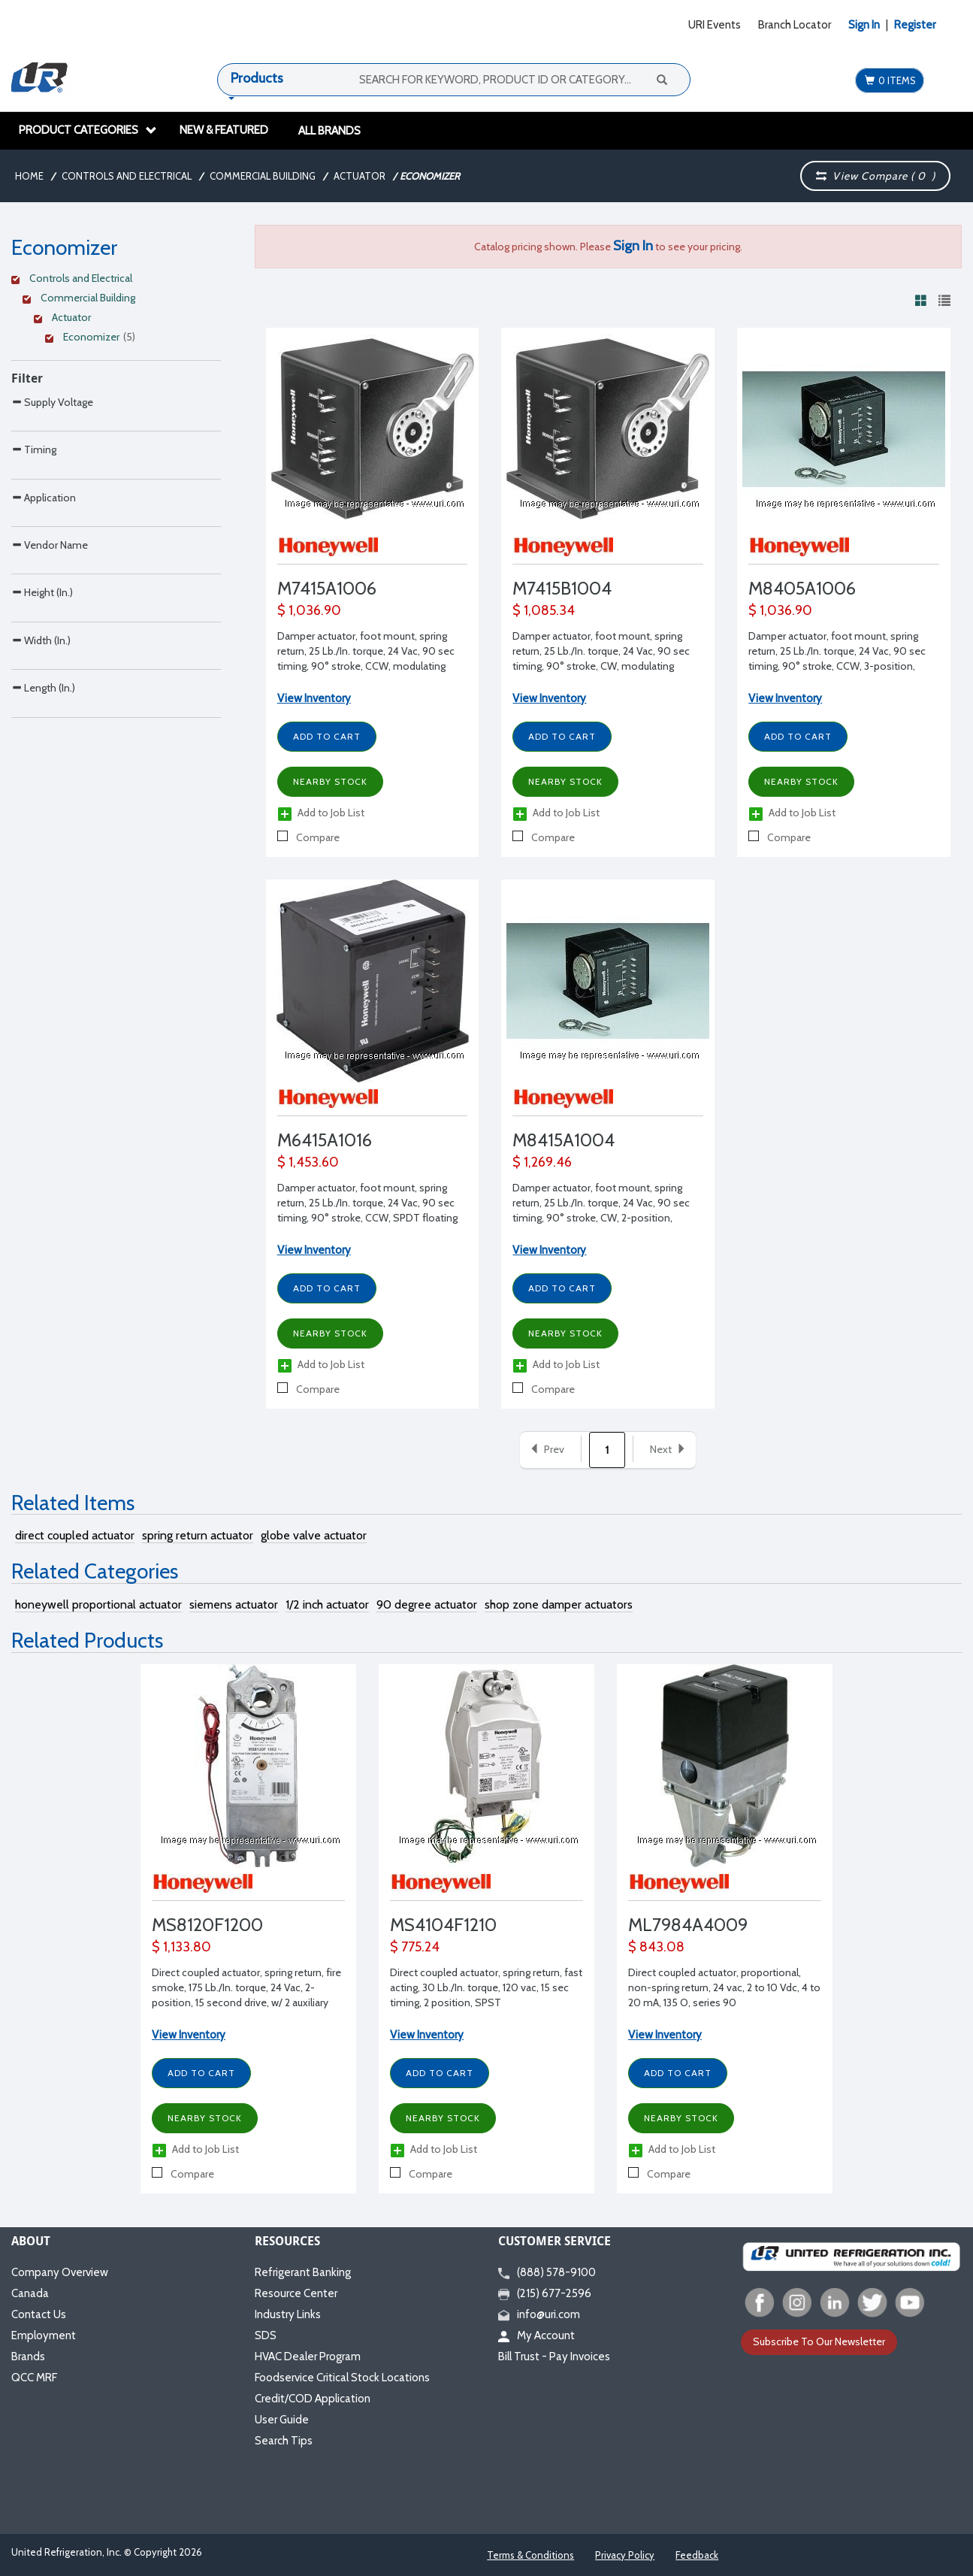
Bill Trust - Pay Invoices (554, 2356)
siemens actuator (233, 1604)
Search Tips (284, 2440)
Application (43, 560)
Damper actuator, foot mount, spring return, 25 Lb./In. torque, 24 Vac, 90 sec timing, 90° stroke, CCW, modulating (366, 651)
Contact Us (38, 2314)
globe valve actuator (314, 1535)
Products (257, 78)
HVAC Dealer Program (308, 2356)
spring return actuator (197, 1535)
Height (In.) (42, 718)
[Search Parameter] (116, 435)
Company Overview (59, 2272)
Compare (308, 837)
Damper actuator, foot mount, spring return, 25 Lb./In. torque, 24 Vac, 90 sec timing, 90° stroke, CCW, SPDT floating (367, 1202)
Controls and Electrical (127, 176)
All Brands (329, 131)
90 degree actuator (426, 1604)
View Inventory (314, 698)
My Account (536, 2335)
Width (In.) (41, 798)
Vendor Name (49, 639)
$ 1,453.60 (308, 1162)
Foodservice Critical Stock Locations (342, 2377)
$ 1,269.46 (542, 1162)
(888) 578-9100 (547, 2272)
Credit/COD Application (312, 2398)
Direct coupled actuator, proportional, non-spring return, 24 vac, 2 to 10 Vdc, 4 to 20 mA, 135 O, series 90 (724, 1987)
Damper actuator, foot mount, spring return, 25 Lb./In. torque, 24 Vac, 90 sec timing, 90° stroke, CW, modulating (601, 651)
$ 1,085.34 (543, 610)
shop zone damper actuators (559, 1604)
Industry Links (288, 2314)
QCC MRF (34, 2377)
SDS (265, 2335)
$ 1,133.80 (181, 1947)
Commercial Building (263, 176)
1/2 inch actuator (327, 1604)
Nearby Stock (330, 781)
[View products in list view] (944, 300)
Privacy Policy (624, 2555)
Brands (28, 2356)
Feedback (696, 2555)
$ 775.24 (415, 1947)
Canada (30, 2293)
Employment (43, 2335)
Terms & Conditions (530, 2555)
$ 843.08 (656, 1947)
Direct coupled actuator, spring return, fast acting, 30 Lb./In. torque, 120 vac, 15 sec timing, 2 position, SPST (486, 1987)
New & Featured (224, 130)
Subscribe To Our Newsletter (819, 2341)
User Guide (282, 2419)
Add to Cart (327, 736)
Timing (33, 480)
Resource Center (296, 2293)
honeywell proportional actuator (98, 1604)
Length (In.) (43, 876)
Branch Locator (794, 25)
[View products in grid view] (921, 300)
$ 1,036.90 (309, 610)
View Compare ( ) (875, 176)
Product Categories (88, 130)
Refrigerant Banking (303, 2272)
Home (29, 176)
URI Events (714, 25)
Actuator (359, 176)
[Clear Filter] (113, 280)
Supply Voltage (52, 401)
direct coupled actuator (74, 1535)
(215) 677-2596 (544, 2293)
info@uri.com (539, 2314)
